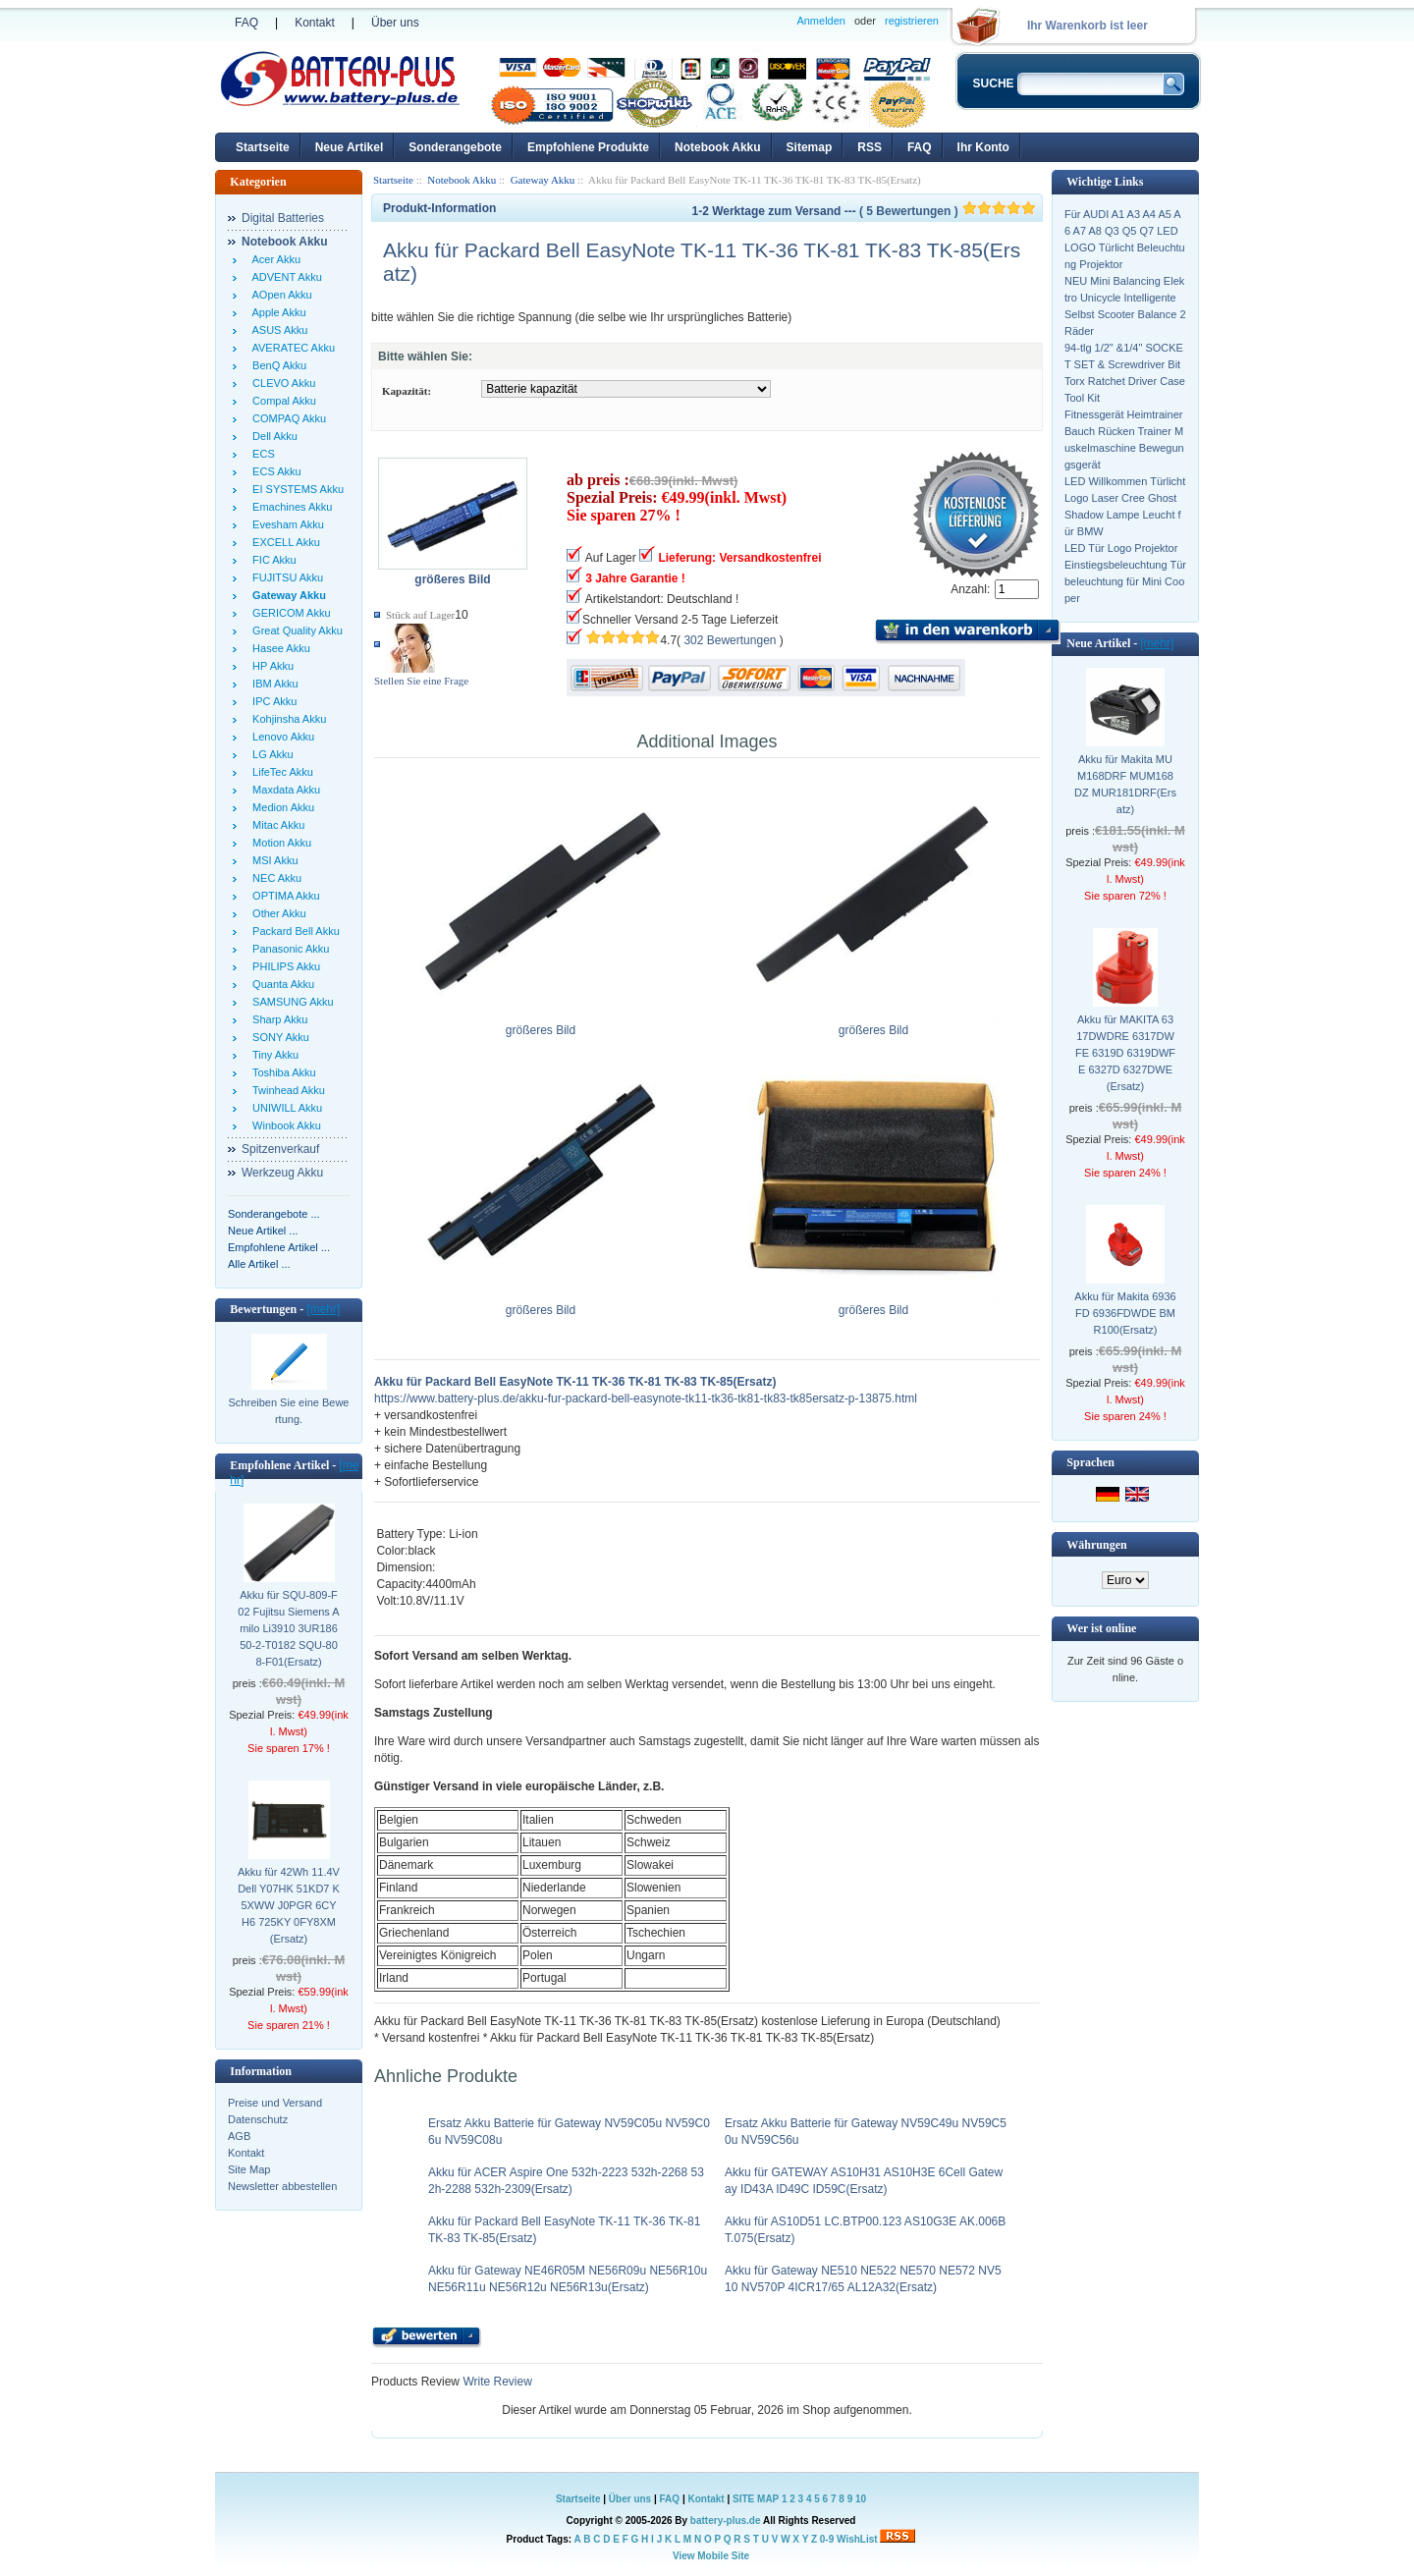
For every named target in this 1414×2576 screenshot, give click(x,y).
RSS (869, 147)
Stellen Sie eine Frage (421, 680)
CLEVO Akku (280, 383)
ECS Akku (273, 471)
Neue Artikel (349, 147)
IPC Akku (271, 701)
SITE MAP (756, 2499)
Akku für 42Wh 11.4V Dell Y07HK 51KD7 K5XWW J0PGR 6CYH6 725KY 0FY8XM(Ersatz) (289, 1905)
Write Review (496, 2381)
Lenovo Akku (280, 736)
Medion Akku (280, 807)
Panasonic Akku (287, 949)
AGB (239, 2136)
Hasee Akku (278, 648)
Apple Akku (276, 312)
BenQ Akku (276, 365)
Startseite (263, 147)
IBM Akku (272, 683)
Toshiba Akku (281, 1072)
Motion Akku (278, 843)
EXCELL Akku (283, 542)
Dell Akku (272, 436)
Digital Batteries (283, 218)
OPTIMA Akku (283, 896)
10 (860, 2499)
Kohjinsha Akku (286, 719)
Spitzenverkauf (280, 1149)
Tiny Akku (272, 1055)
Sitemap (810, 147)
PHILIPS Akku (283, 966)
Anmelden (820, 21)
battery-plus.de (725, 2520)
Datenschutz (258, 2119)
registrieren (912, 21)
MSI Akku (272, 860)
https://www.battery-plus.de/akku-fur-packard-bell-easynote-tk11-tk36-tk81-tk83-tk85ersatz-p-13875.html (645, 1398)
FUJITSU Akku (284, 577)
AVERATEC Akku (290, 348)
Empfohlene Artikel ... (279, 1247)
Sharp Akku (276, 1019)
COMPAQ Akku (286, 418)
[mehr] (323, 1309)
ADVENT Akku (284, 277)
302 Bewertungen (729, 640)
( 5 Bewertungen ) (947, 211)
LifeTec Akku (279, 772)
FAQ (246, 22)
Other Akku (276, 913)
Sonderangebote (455, 147)
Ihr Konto (983, 147)
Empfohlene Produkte (588, 147)
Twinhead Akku (285, 1090)
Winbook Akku (283, 1125)
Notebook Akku (718, 147)
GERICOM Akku (288, 613)
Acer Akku (273, 259)
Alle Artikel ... (259, 1264)
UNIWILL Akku (284, 1108)
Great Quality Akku (294, 630)
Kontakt (315, 22)
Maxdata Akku (283, 789)
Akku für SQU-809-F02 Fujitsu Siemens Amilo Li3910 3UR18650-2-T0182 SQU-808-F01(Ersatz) (288, 1628)
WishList (857, 2539)
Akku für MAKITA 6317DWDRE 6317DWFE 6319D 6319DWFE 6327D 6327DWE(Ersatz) (1125, 1053)
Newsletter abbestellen (282, 2186)
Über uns (395, 22)
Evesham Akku (285, 524)
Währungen (1096, 1545)
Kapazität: (406, 391)
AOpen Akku (279, 295)
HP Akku (270, 666)
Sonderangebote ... (274, 1214)
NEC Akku (273, 878)
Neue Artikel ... (263, 1230)
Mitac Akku (275, 825)
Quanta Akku (280, 984)
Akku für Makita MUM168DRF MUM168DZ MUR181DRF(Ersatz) (1125, 784)
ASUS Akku (276, 330)
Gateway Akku (543, 180)
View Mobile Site (711, 2555)
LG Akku (270, 754)
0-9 (827, 2539)
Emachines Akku (289, 507)
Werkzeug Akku (282, 1172)
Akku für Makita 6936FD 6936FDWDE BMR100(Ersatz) (1124, 1313)
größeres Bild (540, 1024)
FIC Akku (271, 560)
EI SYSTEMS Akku (295, 489)
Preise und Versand (275, 2103)
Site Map (249, 2169)
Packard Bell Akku (293, 931)
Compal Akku (281, 401)
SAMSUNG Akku (290, 1002)
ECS (260, 454)
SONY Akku (277, 1037)
